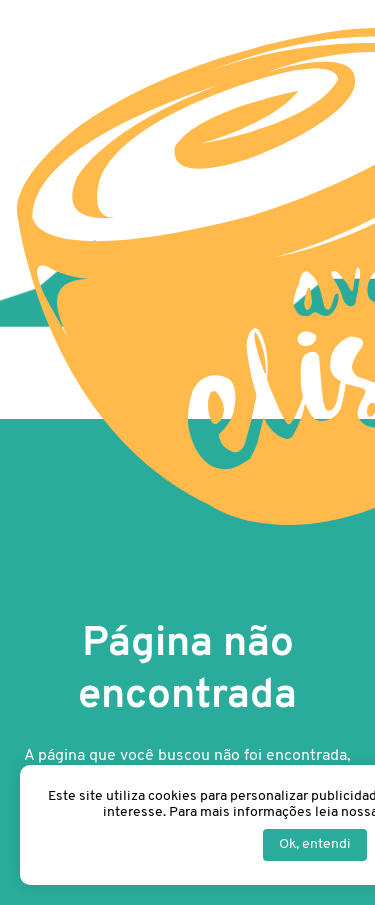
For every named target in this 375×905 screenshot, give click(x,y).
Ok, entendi (315, 844)
